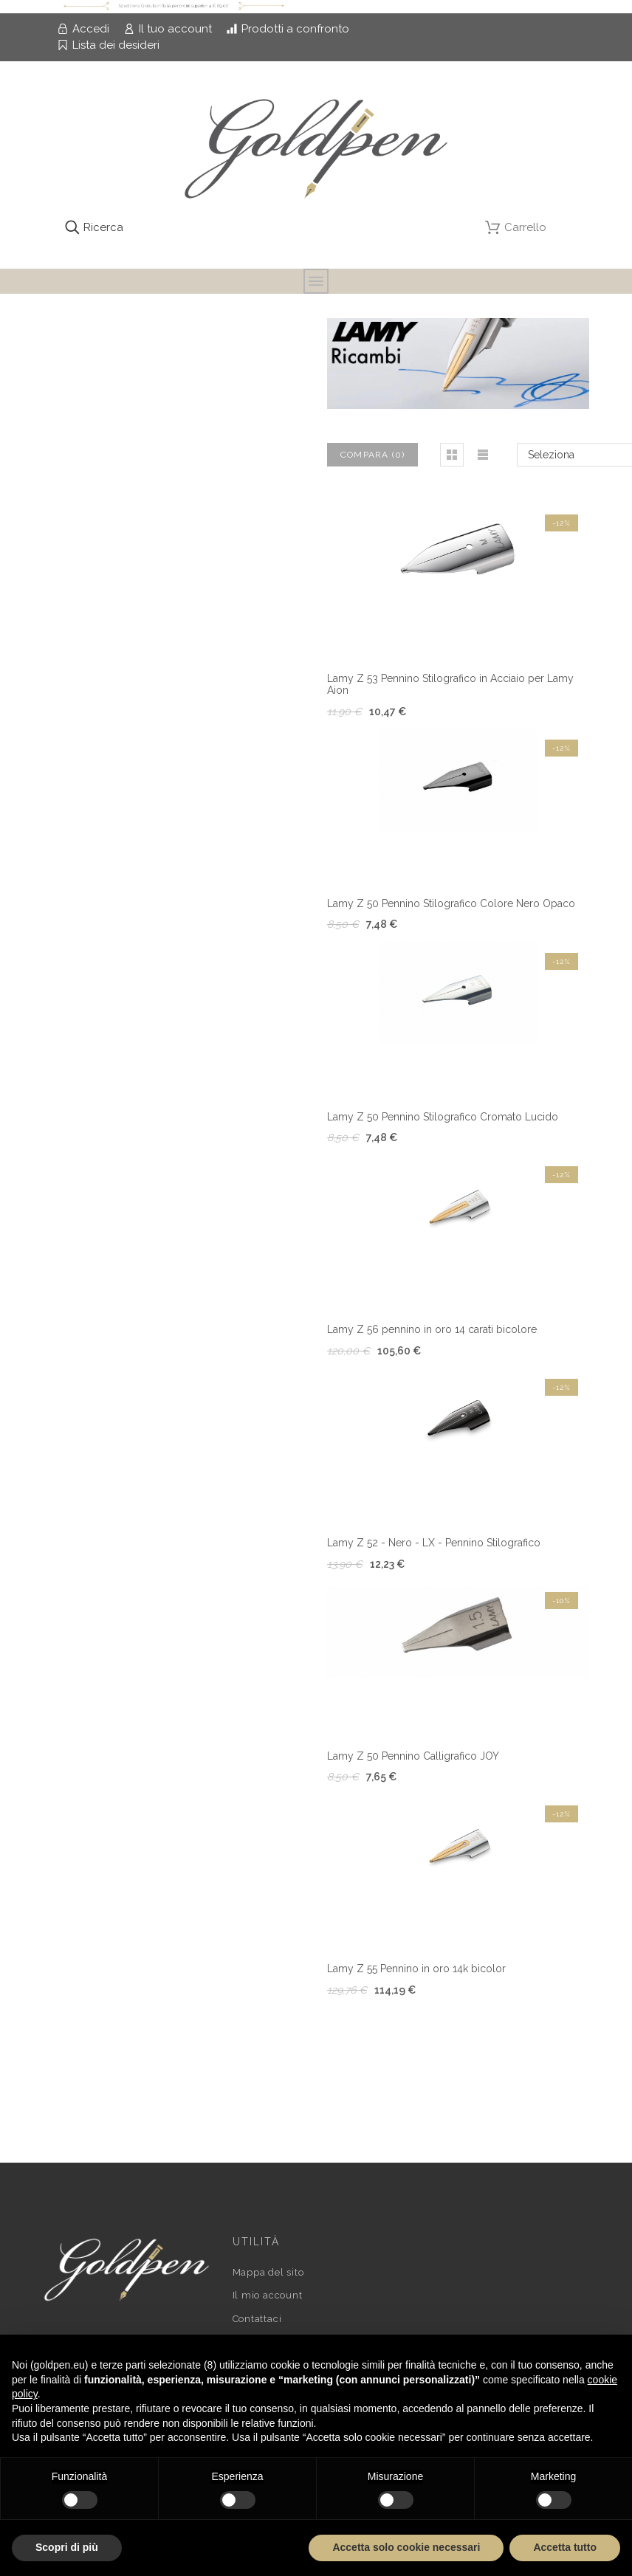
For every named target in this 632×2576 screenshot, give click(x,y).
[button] (452, 454)
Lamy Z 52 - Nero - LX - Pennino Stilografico (433, 1543)
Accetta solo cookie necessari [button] (406, 2547)
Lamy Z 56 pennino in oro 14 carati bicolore (432, 1329)
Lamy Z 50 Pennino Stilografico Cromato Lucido (442, 1117)
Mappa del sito (268, 2272)
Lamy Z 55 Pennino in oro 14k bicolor (416, 1968)
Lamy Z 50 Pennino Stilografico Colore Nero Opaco (451, 903)
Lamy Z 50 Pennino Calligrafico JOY (413, 1756)
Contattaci (257, 2318)
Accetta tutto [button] (565, 2547)
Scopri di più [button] (66, 2547)
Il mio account (268, 2295)
